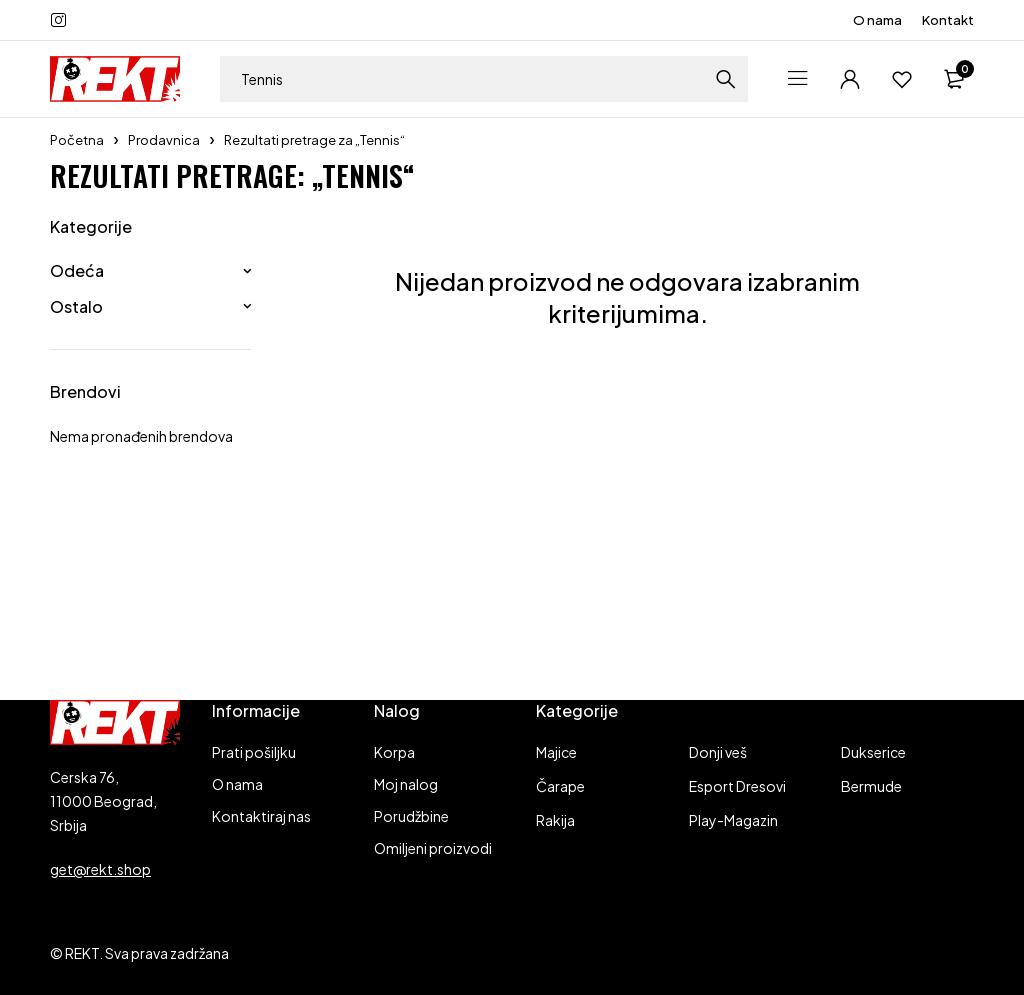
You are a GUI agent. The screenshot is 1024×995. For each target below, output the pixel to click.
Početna (77, 140)
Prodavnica (164, 140)
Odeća (77, 270)
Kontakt (948, 20)
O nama (877, 20)
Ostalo (76, 306)
